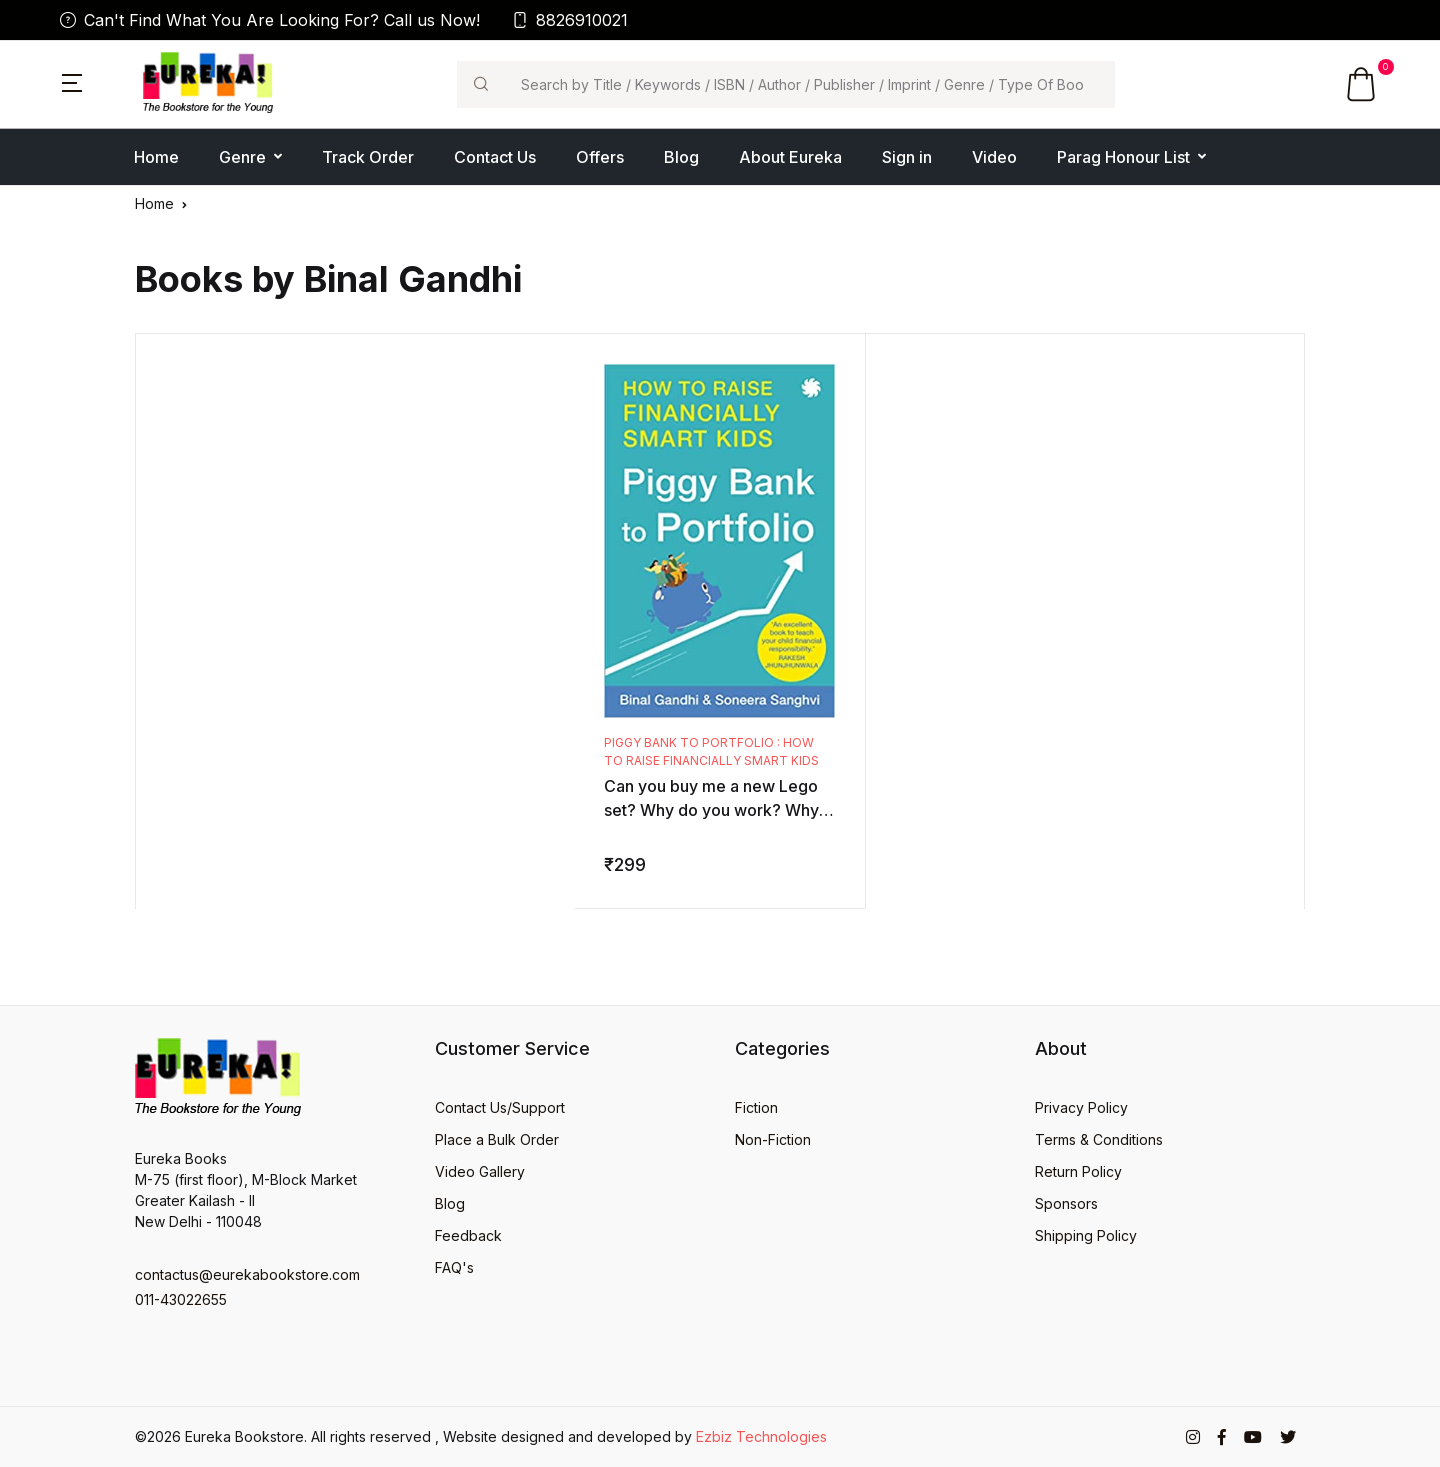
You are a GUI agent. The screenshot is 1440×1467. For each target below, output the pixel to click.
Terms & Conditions (1099, 1139)
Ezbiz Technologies (761, 1436)
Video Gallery (480, 1171)
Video (994, 157)
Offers (600, 157)
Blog (681, 157)
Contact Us (495, 157)
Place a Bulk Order (497, 1139)
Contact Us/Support (500, 1107)
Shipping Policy (1086, 1235)
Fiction (756, 1107)
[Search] (809, 84)
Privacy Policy (1081, 1107)
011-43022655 (181, 1299)
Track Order (368, 157)
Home (156, 157)
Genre (242, 157)
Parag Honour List (1123, 157)
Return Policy (1078, 1171)
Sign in (907, 157)
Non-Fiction (773, 1139)
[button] (72, 81)
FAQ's (454, 1267)
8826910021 (570, 20)
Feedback (468, 1235)
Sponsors (1066, 1203)
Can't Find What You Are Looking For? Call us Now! (270, 20)
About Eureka (790, 157)
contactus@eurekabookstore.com (247, 1274)
